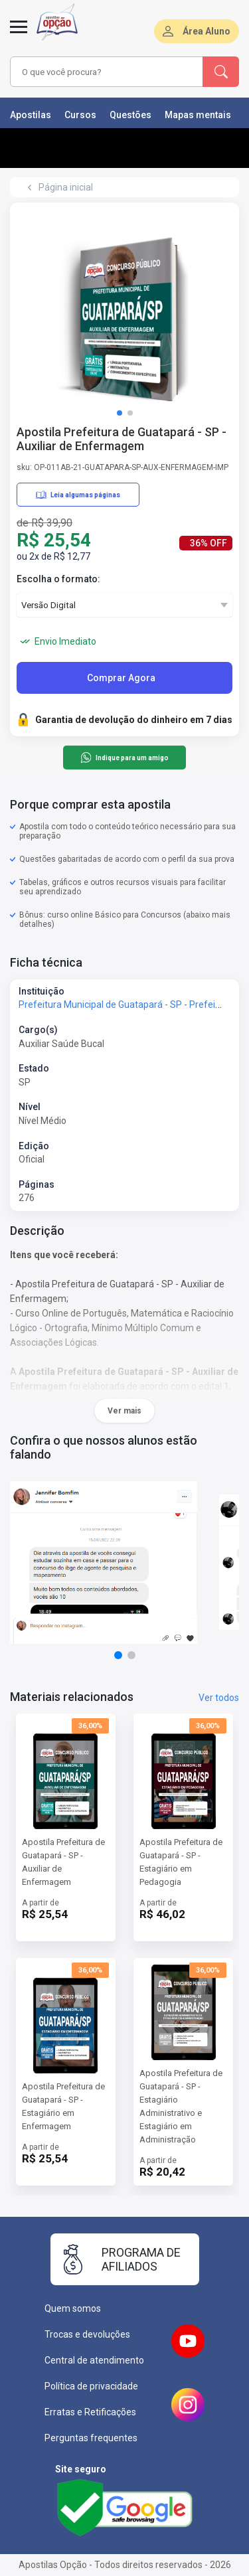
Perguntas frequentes (90, 2438)
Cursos (80, 115)
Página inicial (66, 187)
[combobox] (107, 71)
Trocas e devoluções (87, 2334)
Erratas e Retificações (90, 2412)
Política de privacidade (91, 2386)
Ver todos (219, 1697)
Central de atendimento (94, 2360)
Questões (130, 115)
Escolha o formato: (58, 579)
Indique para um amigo (124, 757)
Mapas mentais (198, 115)
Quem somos (72, 2308)
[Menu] (18, 34)
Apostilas (30, 115)
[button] (119, 413)
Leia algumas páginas (78, 494)
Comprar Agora (121, 678)
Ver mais (124, 1410)
